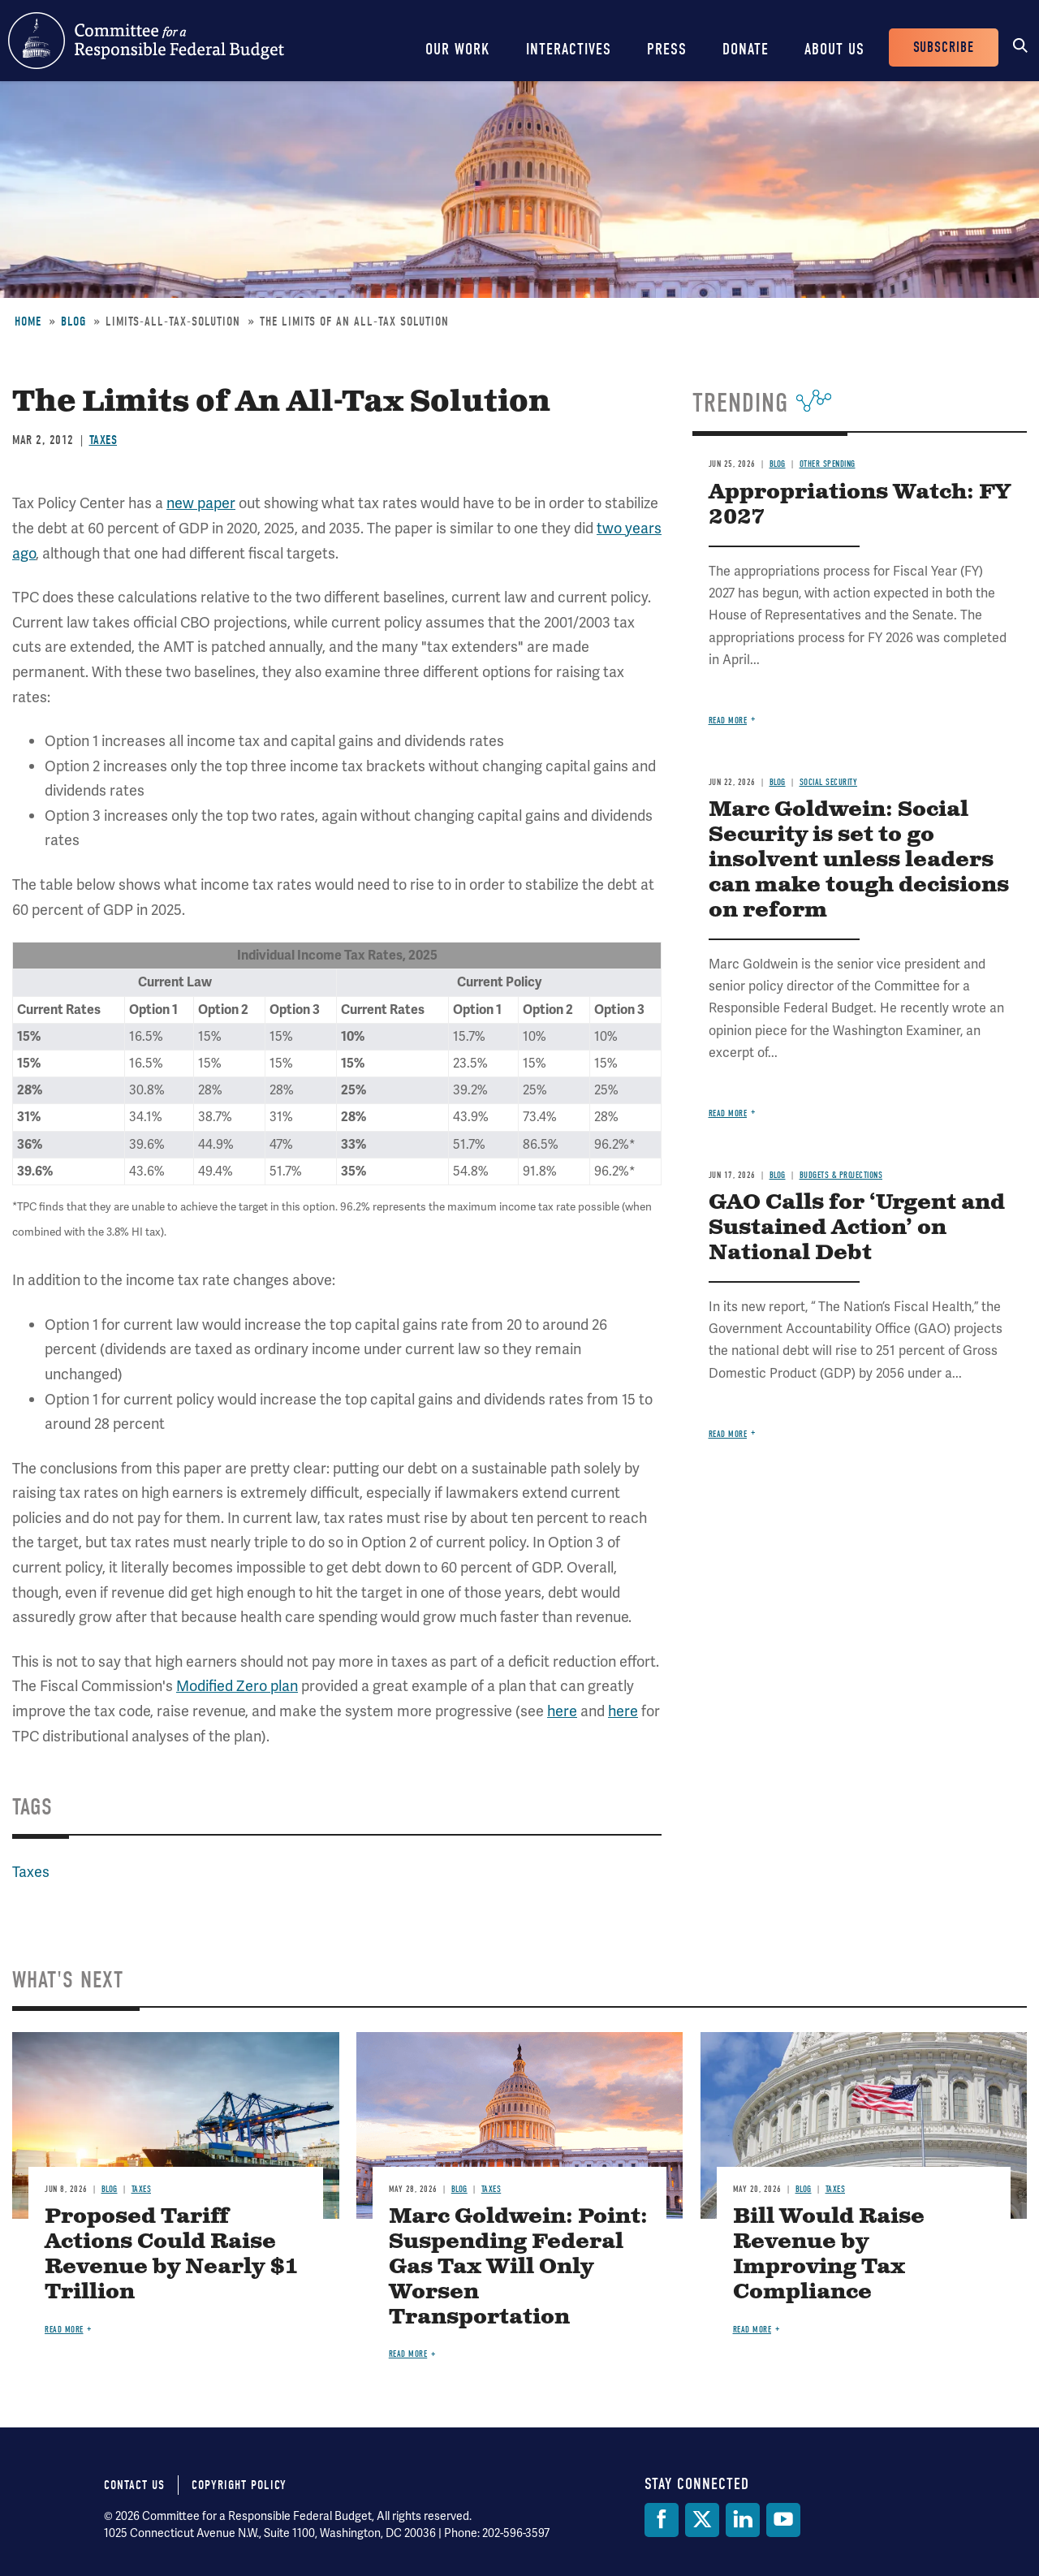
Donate (745, 49)
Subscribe (943, 47)
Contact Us (134, 2485)
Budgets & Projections (841, 1175)
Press (667, 49)
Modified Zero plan (237, 1685)
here (562, 1711)
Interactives (568, 49)
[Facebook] (662, 2520)
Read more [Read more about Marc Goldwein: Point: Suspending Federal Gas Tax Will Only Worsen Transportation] (408, 2354)
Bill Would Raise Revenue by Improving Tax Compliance (829, 2254)
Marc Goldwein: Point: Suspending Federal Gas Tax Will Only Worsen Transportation (518, 2267)
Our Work (457, 49)
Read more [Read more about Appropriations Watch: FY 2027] (728, 720)
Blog (73, 321)
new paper (200, 503)
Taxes (103, 440)
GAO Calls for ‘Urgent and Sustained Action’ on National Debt (857, 1228)
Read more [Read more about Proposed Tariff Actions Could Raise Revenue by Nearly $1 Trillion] (64, 2329)
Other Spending (828, 464)
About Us (834, 49)
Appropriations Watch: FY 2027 (860, 505)
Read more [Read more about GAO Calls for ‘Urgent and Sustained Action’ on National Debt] (728, 1434)
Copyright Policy (239, 2485)
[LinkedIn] (743, 2520)
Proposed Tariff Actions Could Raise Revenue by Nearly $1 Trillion (171, 2254)
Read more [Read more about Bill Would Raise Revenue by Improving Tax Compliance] (752, 2329)
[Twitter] (702, 2520)
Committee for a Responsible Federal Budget (146, 40)
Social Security (829, 782)
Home (28, 321)
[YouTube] (783, 2520)
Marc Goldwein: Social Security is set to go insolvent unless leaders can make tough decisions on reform (859, 860)
